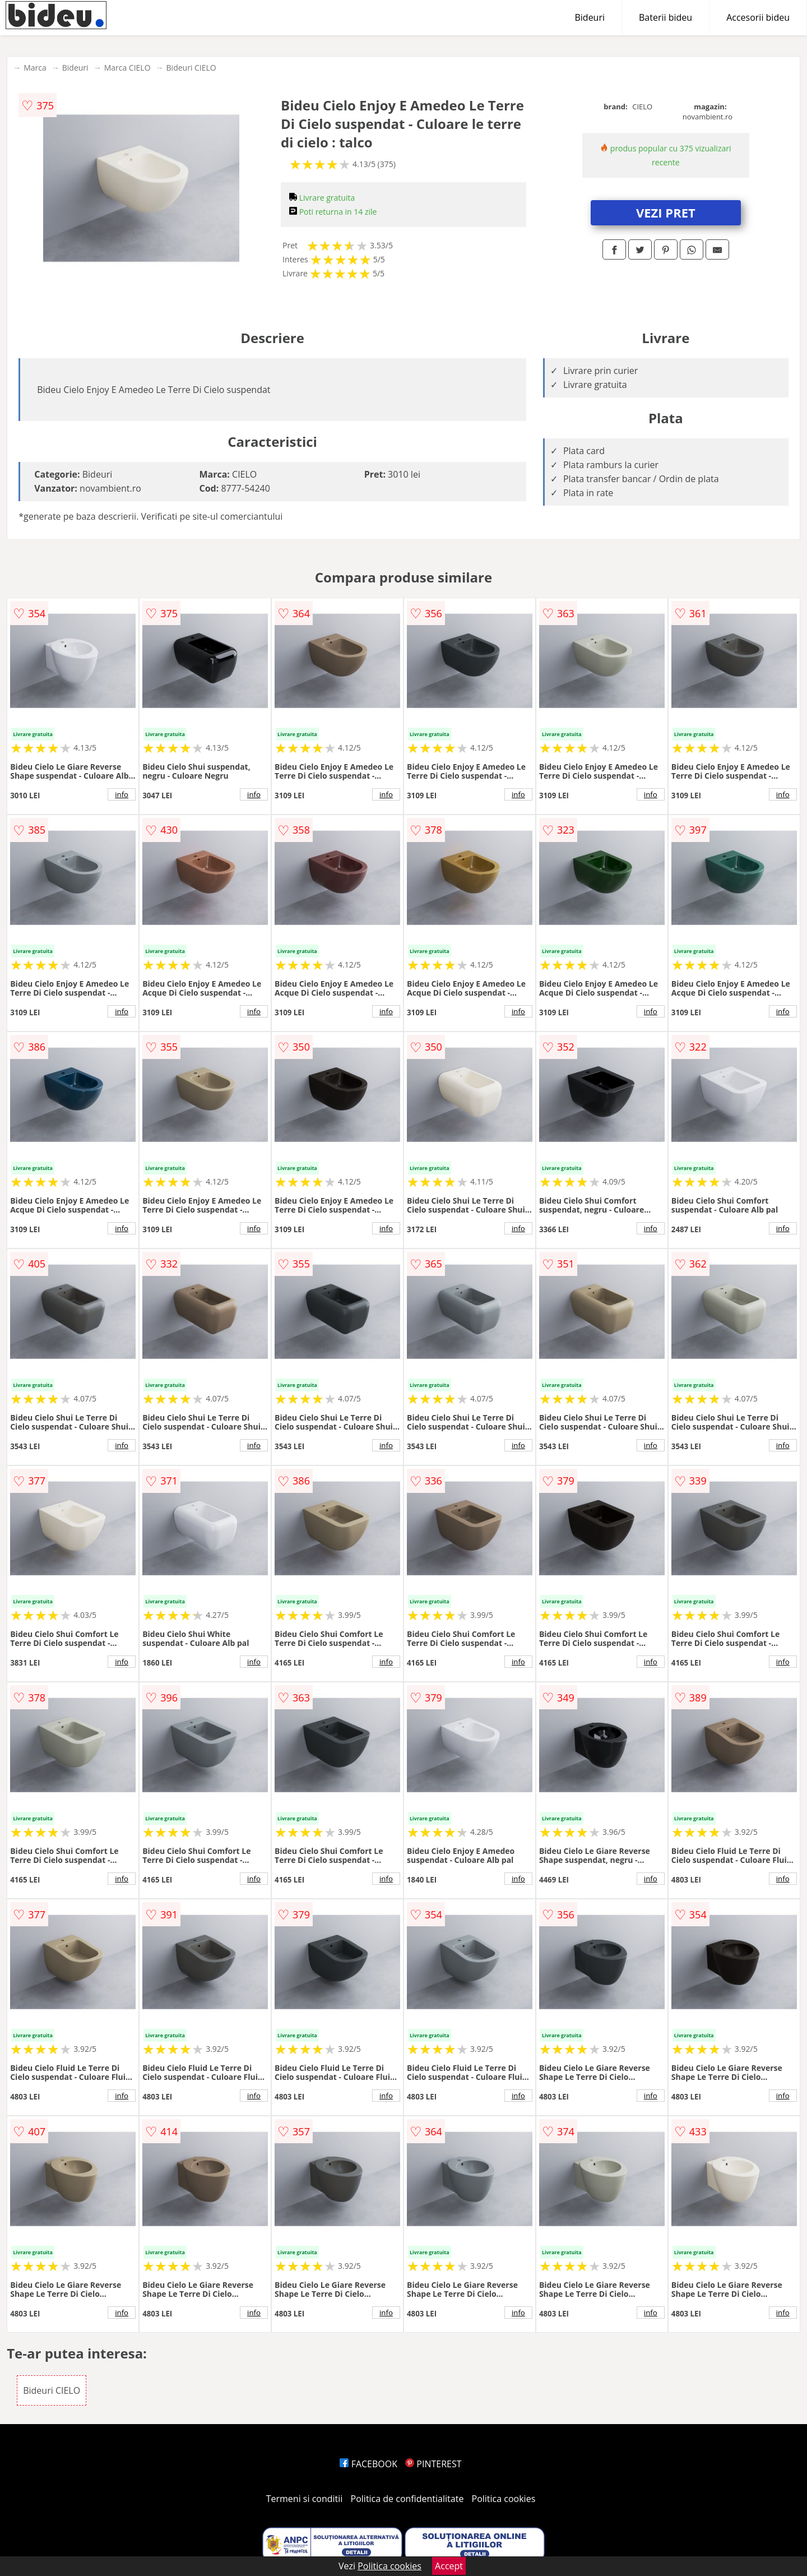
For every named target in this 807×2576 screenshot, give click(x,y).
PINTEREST (433, 2464)
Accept (449, 2566)
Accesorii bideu (758, 17)
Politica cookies (504, 2498)
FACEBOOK (368, 2464)
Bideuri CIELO (191, 67)
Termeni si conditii (304, 2498)
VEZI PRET (665, 212)
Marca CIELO (127, 67)
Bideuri (589, 17)
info (121, 794)
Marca (35, 67)
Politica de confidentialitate (407, 2498)
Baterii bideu (665, 17)
